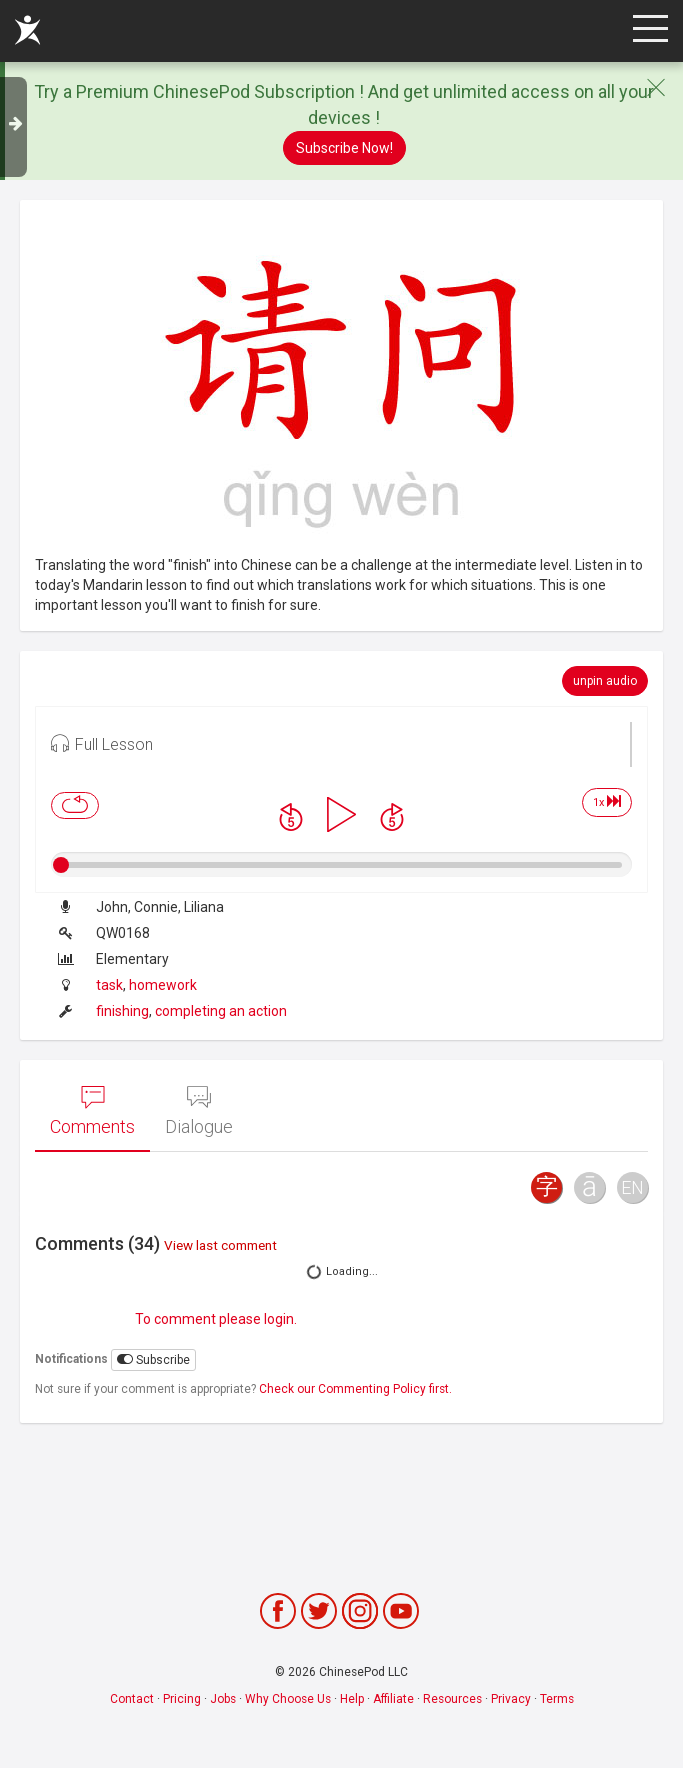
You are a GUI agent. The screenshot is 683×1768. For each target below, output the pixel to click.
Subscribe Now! (344, 148)
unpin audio (605, 681)
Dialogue (199, 1111)
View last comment (220, 1245)
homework (163, 985)
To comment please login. (216, 1319)
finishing (122, 1011)
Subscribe (153, 1359)
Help (352, 1699)
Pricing (182, 1699)
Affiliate (393, 1699)
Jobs (223, 1699)
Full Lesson (102, 743)
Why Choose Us (288, 1699)
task (109, 985)
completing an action (221, 1011)
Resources (452, 1699)
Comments (92, 1111)
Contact (132, 1699)
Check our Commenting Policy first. (355, 1389)
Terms (557, 1699)
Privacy (511, 1699)
